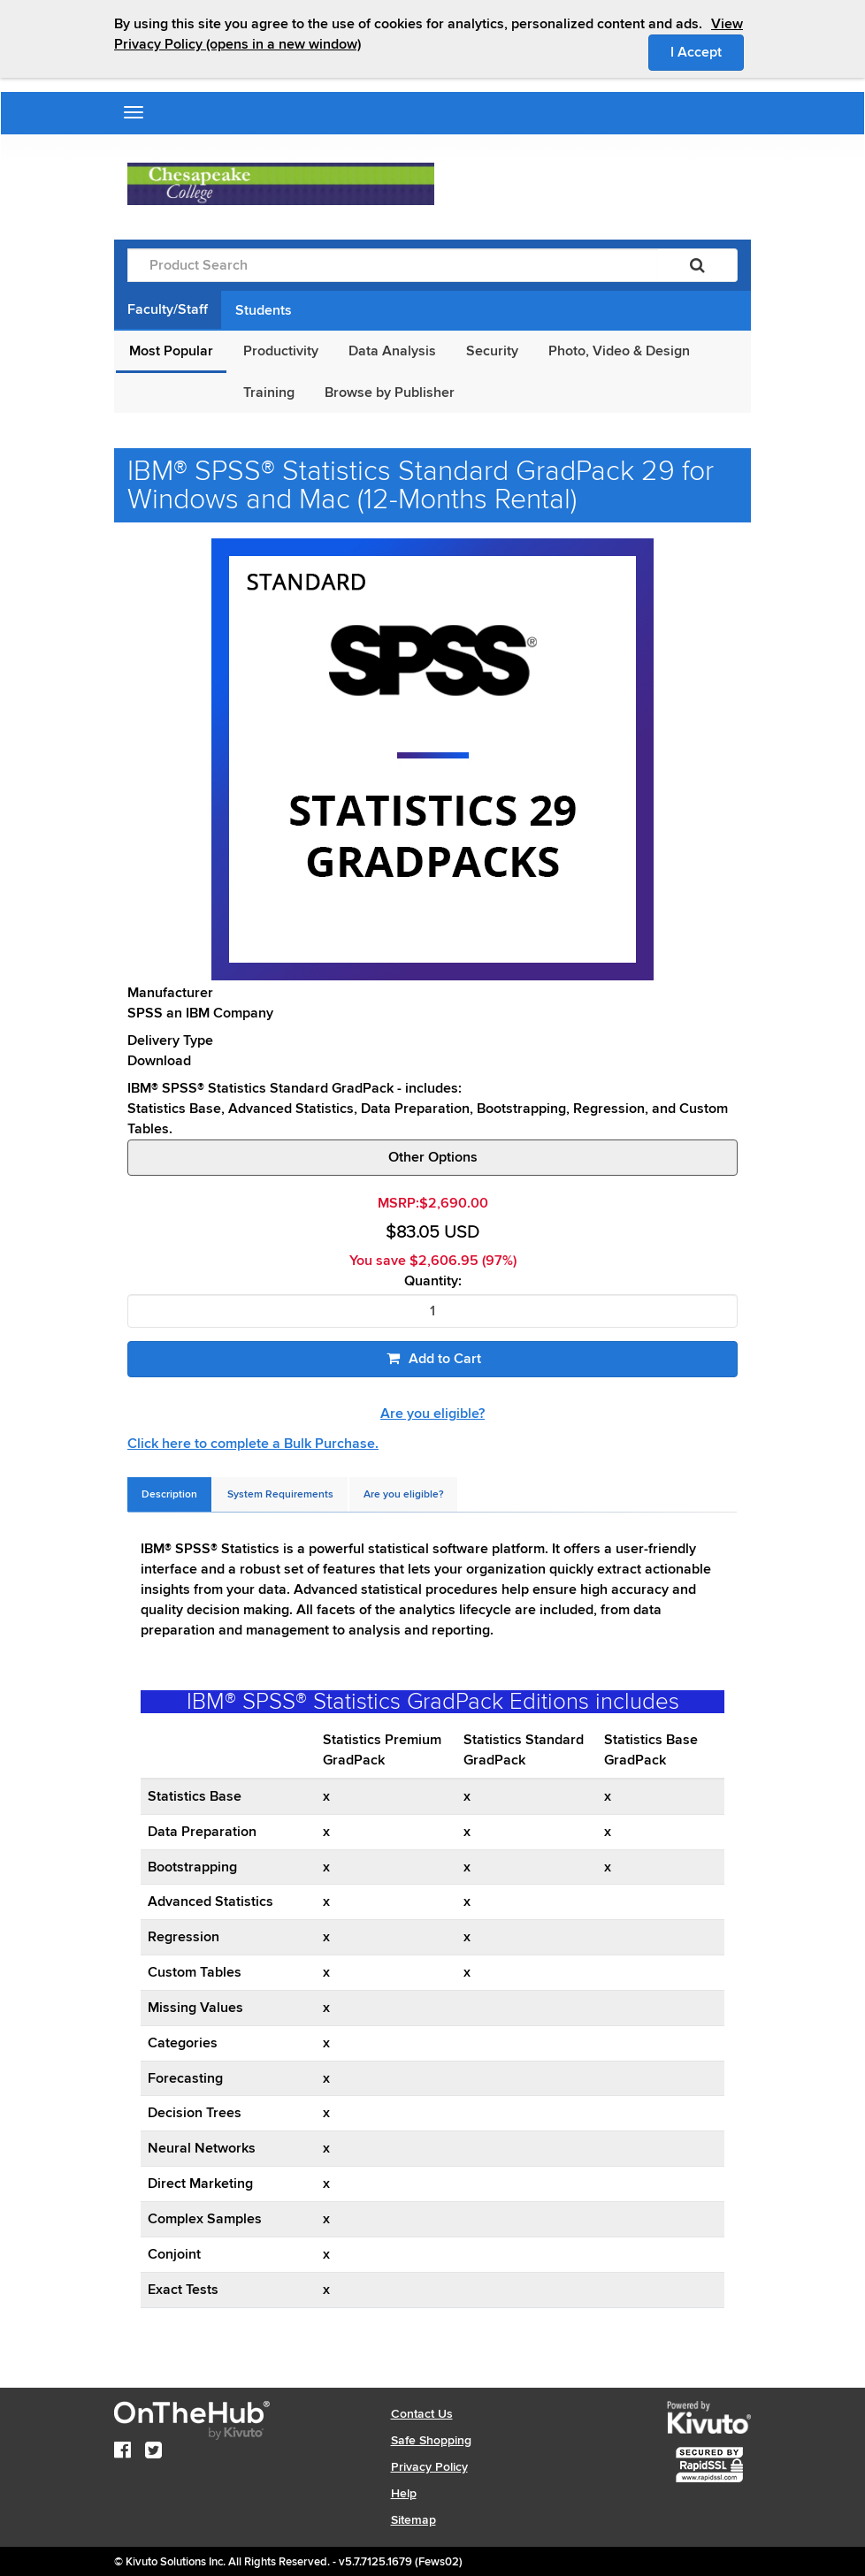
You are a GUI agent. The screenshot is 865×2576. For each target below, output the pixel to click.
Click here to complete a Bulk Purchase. (253, 1443)
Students (263, 310)
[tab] (169, 1494)
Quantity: (433, 1281)
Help (404, 2493)
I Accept (707, 51)
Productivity (280, 351)
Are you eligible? (432, 1413)
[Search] (697, 265)
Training (269, 392)
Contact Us (422, 2413)
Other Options (433, 1157)
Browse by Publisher (390, 392)
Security (492, 351)
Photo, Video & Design (619, 351)
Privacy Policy (429, 2466)
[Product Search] (392, 265)
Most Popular (171, 351)
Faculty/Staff (167, 309)
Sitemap (413, 2519)
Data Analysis (392, 351)
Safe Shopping (431, 2440)
